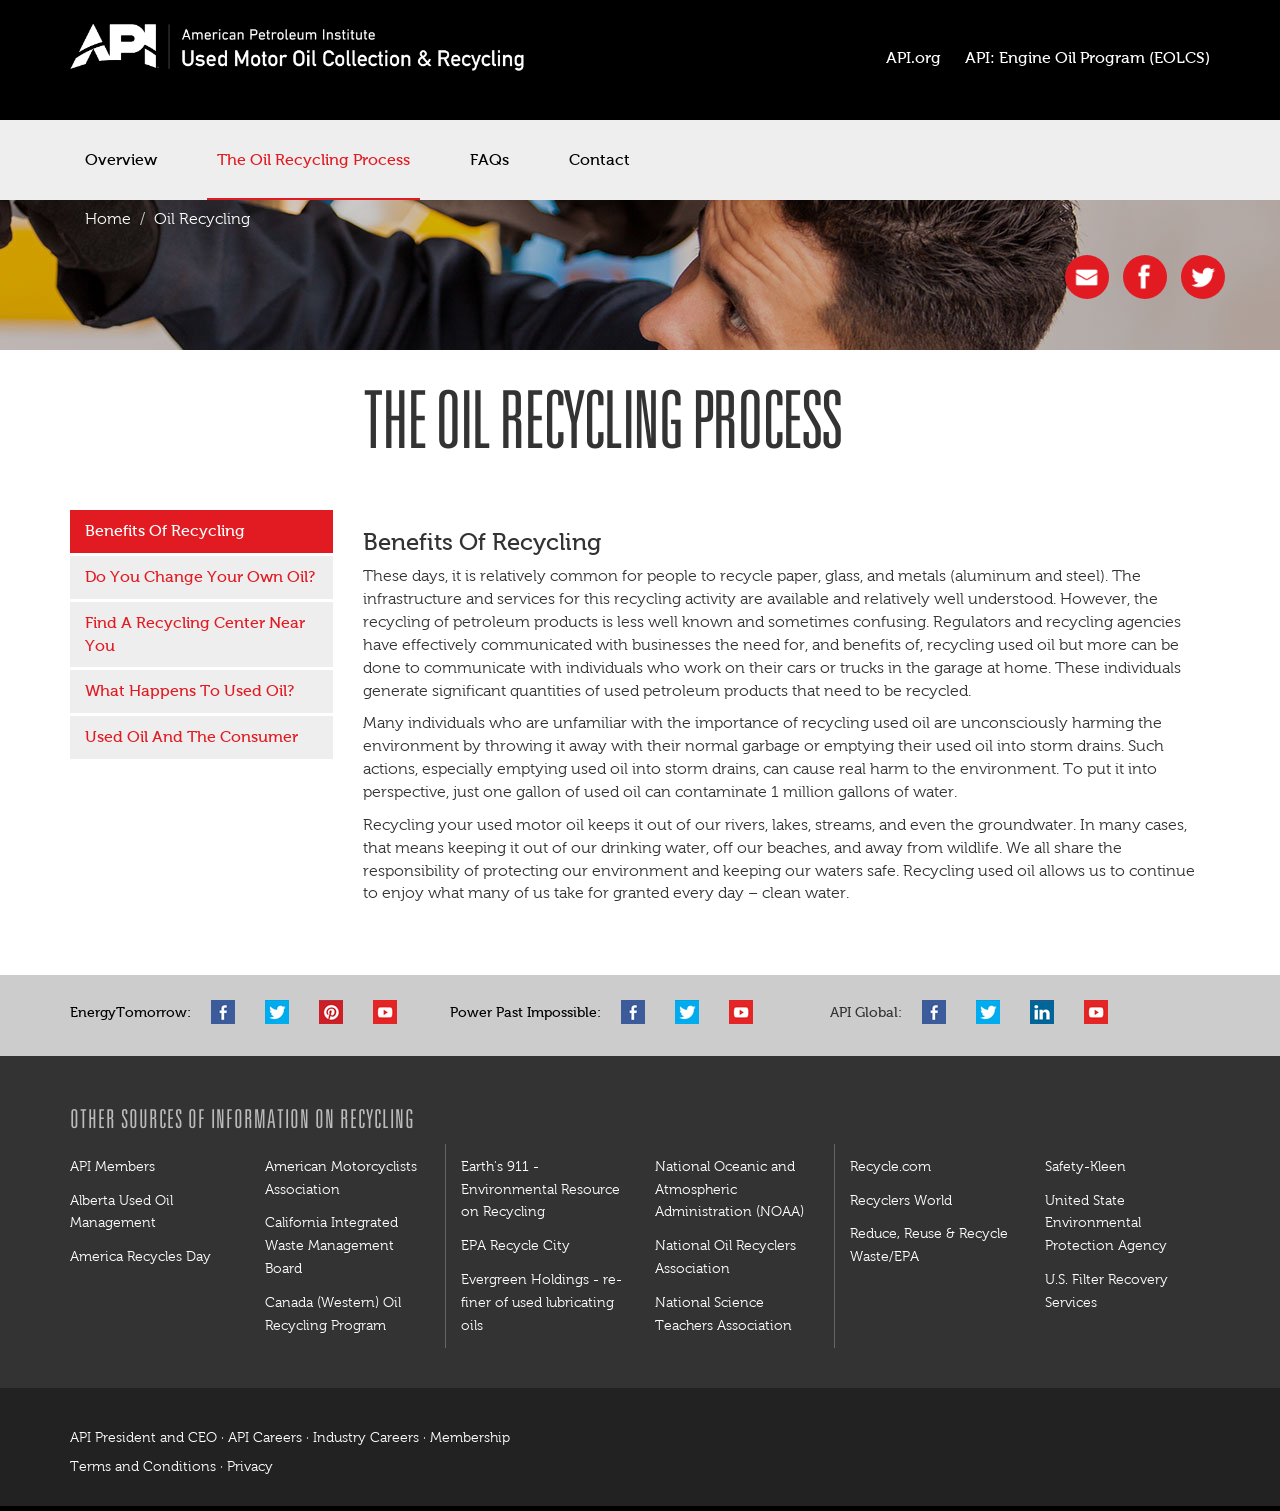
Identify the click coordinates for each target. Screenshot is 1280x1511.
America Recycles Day (140, 1256)
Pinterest (336, 1012)
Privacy (250, 1466)
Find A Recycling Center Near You (195, 634)
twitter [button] (1203, 277)
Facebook (228, 1012)
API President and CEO (143, 1437)
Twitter (282, 1012)
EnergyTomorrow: (130, 1012)
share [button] (1087, 277)
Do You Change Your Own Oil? (200, 576)
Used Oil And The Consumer (191, 736)
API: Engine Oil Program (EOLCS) (1087, 57)
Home (108, 218)
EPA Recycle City (515, 1245)
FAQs (489, 159)
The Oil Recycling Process (313, 159)
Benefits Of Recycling (165, 530)
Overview (121, 159)
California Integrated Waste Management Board (331, 1245)
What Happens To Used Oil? (189, 690)
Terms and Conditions (143, 1466)
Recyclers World (901, 1200)
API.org (913, 57)
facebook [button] (1145, 277)
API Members (112, 1166)
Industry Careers (366, 1437)
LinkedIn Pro (1047, 1012)
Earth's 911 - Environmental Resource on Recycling (540, 1189)
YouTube (390, 1012)
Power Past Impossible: (525, 1012)
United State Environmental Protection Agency (1106, 1223)
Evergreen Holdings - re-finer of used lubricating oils (541, 1302)
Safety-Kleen (1085, 1166)
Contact (599, 159)
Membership (470, 1437)
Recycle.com (890, 1166)
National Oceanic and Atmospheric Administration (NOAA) (729, 1189)
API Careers (265, 1437)
